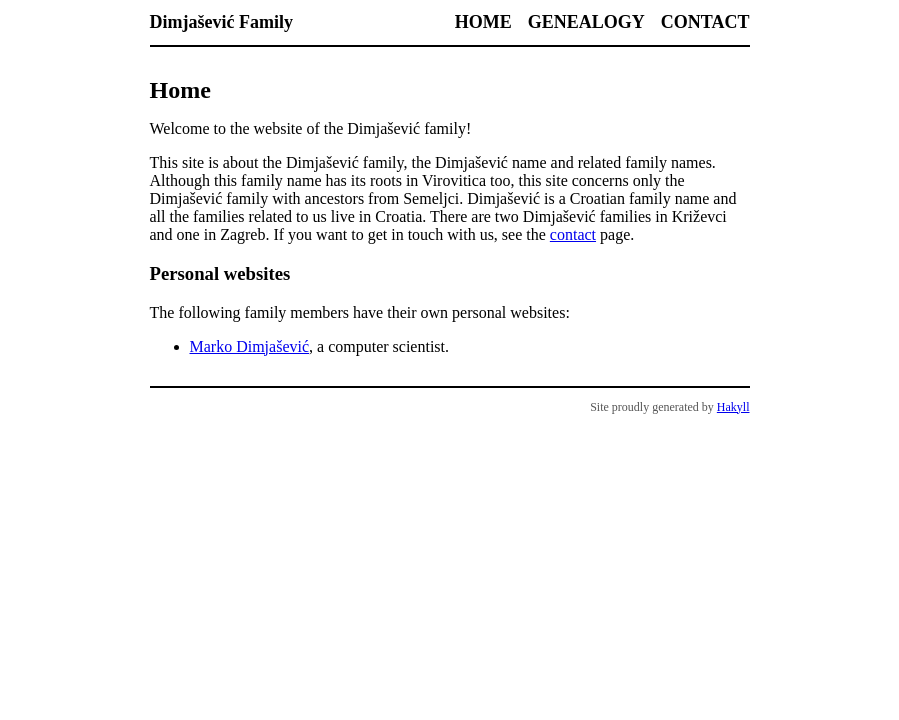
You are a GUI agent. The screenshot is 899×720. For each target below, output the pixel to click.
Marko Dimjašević (250, 346)
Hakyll (733, 407)
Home (483, 22)
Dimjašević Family (221, 22)
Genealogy (586, 22)
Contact (705, 22)
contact (573, 234)
